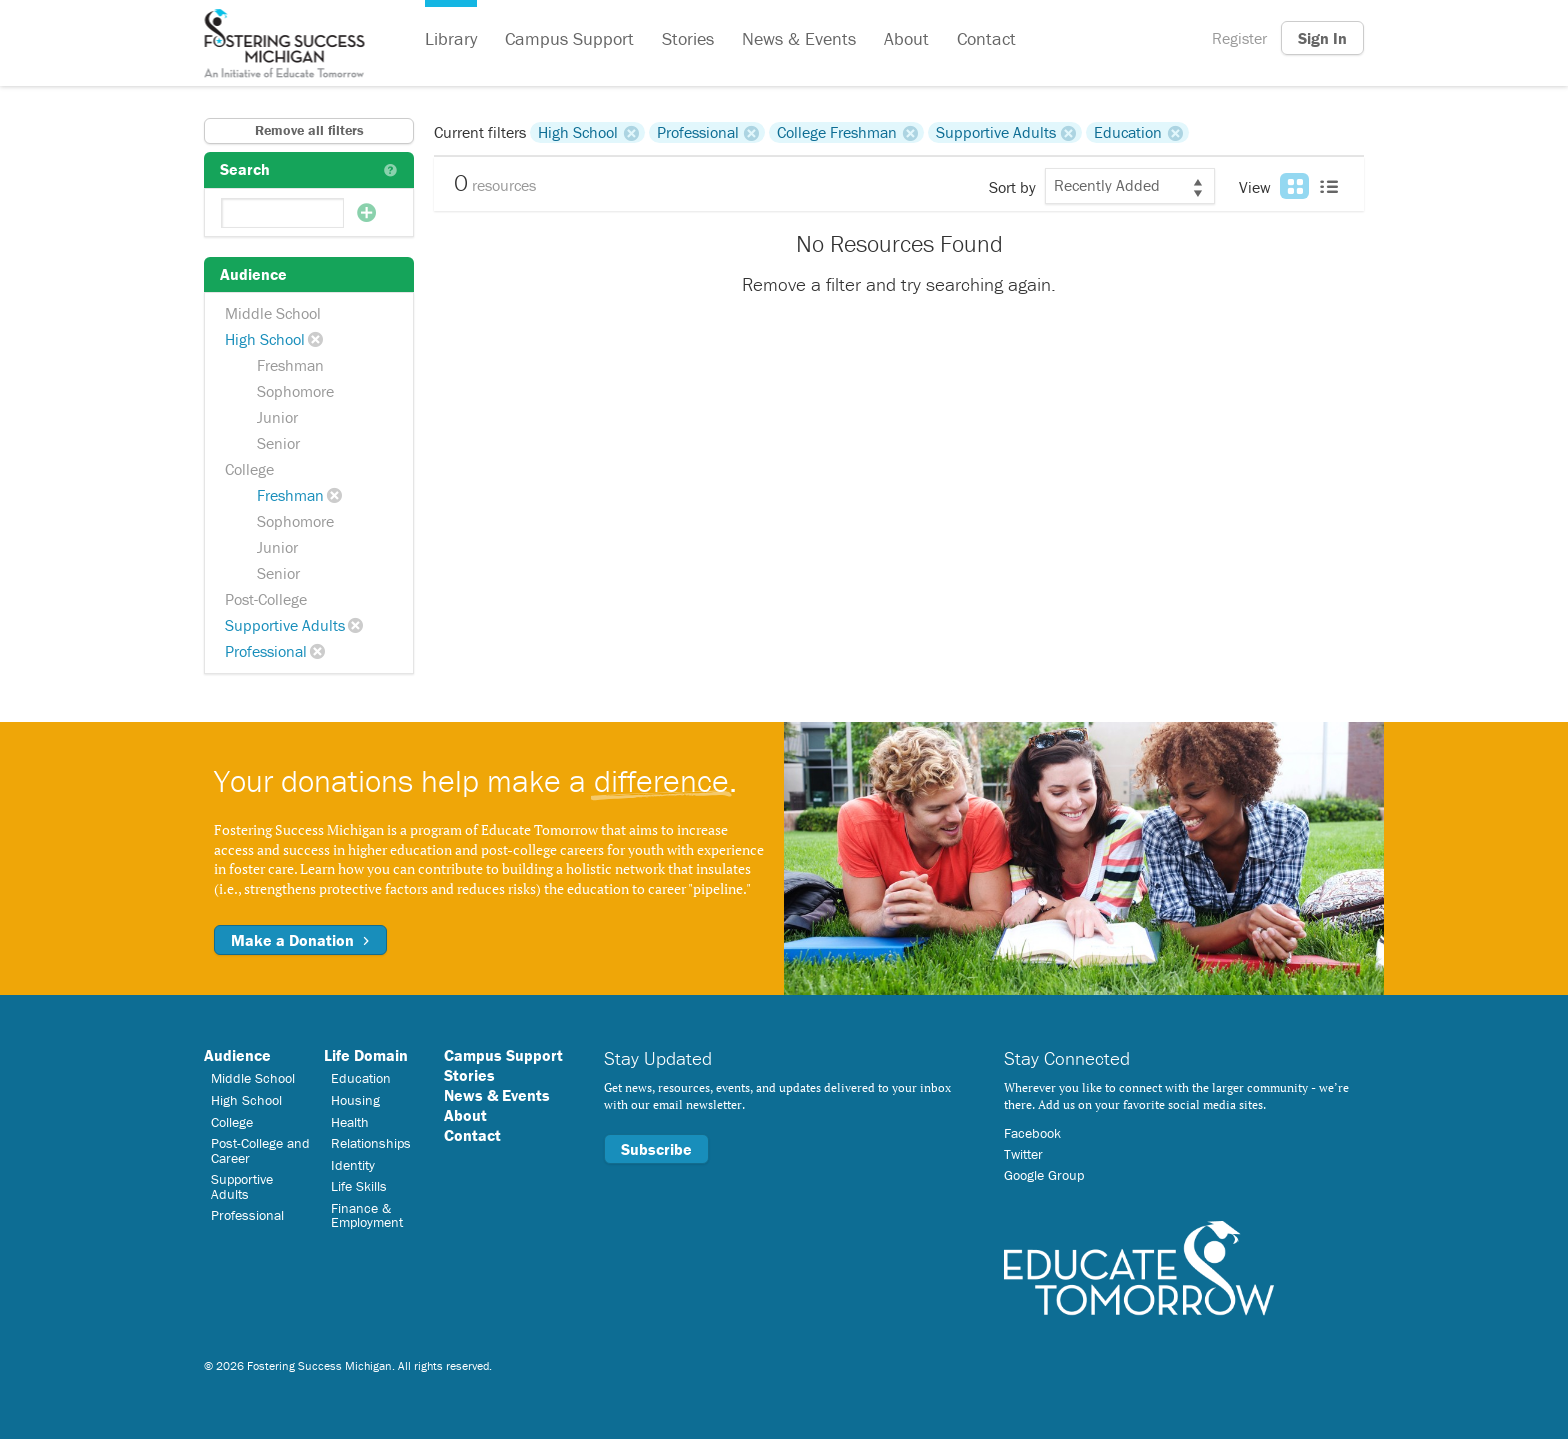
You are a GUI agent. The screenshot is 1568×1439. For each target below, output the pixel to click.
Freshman (290, 365)
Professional (266, 651)
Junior (277, 417)
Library (451, 38)
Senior (278, 443)
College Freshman (837, 132)
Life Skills (359, 1186)
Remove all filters (309, 130)
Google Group (1044, 1175)
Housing (355, 1100)
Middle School (273, 313)
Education (1128, 132)
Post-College (266, 599)
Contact (986, 38)
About (906, 38)
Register (1239, 38)
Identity (353, 1165)
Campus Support (569, 38)
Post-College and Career (260, 1150)
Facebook (1032, 1133)
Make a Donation (300, 940)
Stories (688, 38)
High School (265, 339)
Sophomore (295, 391)
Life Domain (366, 1055)
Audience (237, 1055)
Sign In (1322, 38)
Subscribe (656, 1149)
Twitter (1023, 1154)
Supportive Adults (285, 625)
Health (350, 1122)
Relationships (371, 1143)
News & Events (799, 38)
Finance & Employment (367, 1215)
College (249, 469)
